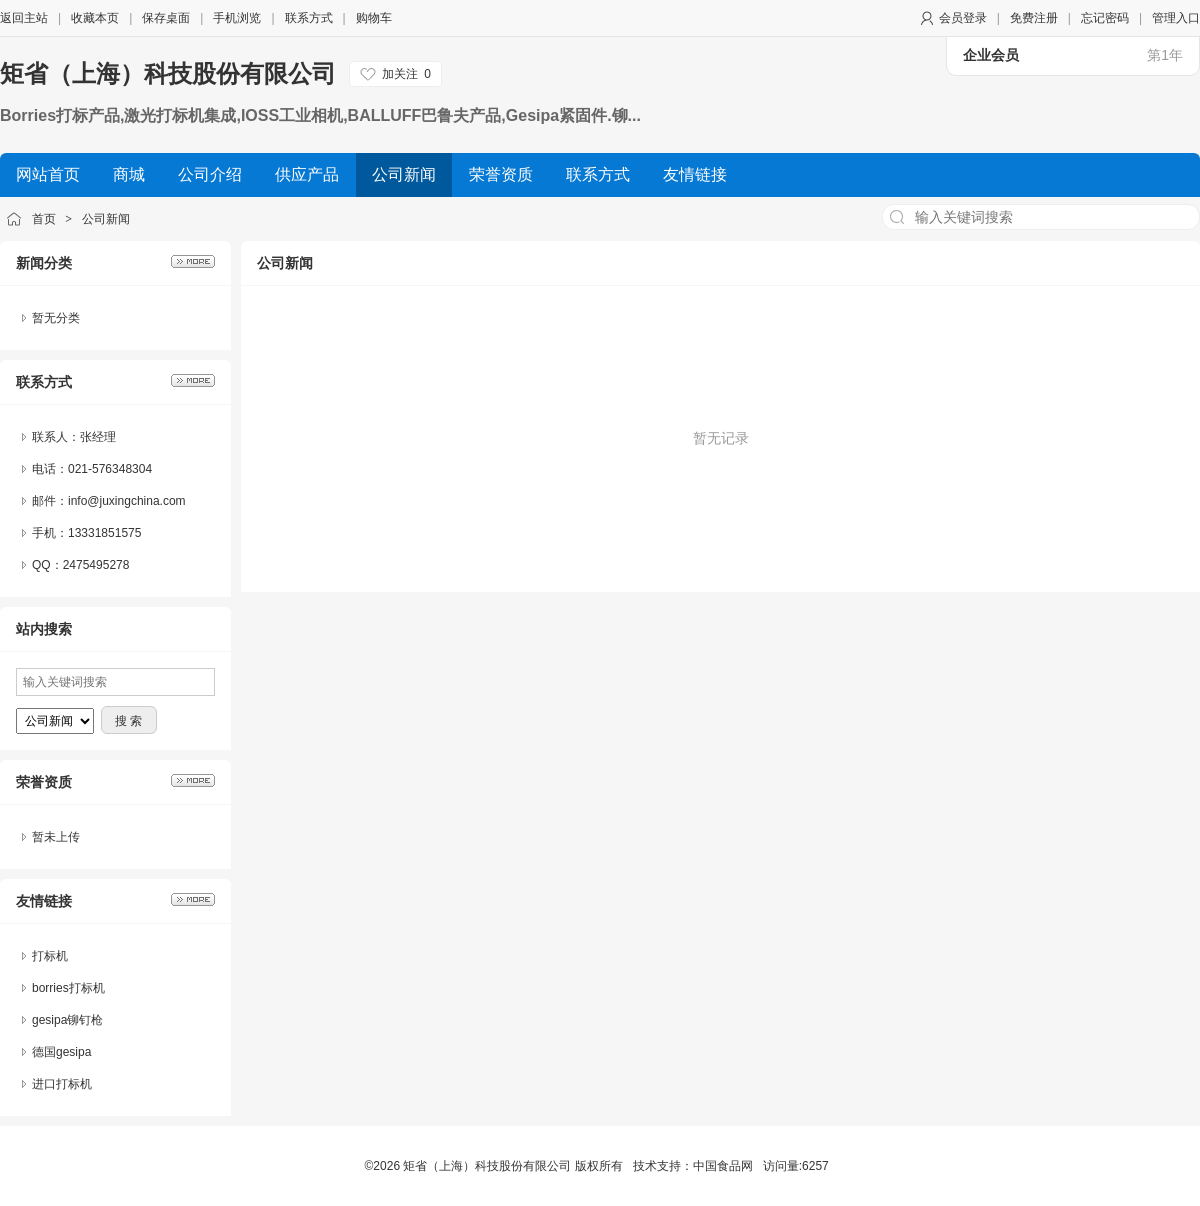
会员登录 (963, 18)
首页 (44, 219)
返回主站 (24, 18)
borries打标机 (68, 988)
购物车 (374, 18)
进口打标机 (62, 1084)
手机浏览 (237, 18)
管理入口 (1176, 18)
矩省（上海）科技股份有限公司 (168, 73)
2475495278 (96, 565)
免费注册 (1034, 18)
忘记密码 (1105, 18)
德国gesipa (61, 1052)
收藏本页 (95, 18)
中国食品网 (723, 1166)
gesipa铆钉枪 (67, 1020)
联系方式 (309, 18)
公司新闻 (106, 219)
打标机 (50, 956)
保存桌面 (166, 18)
